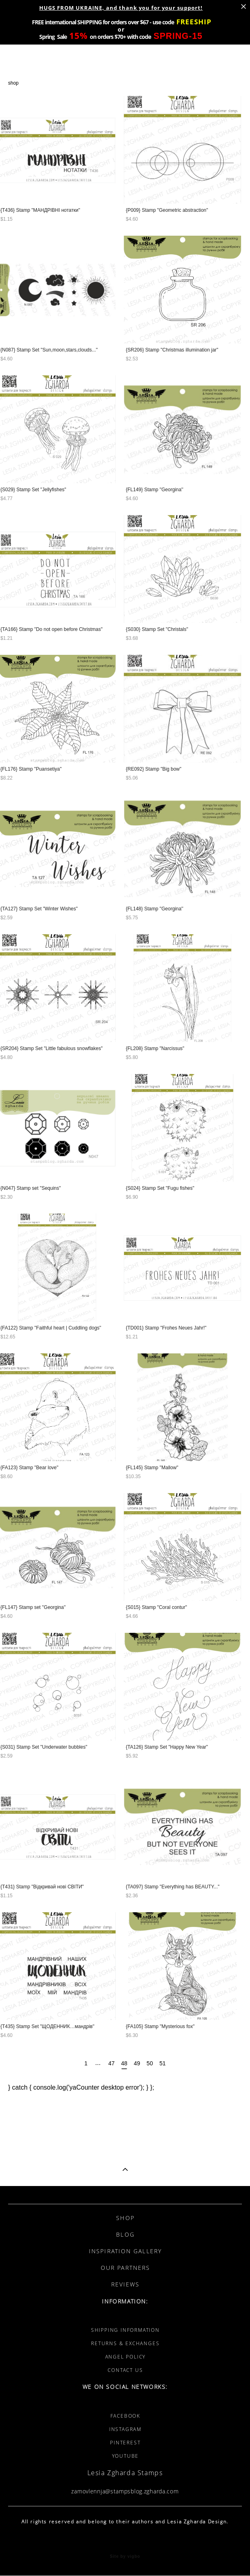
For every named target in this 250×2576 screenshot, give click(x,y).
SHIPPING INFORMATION (125, 2330)
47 (111, 2063)
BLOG (125, 2234)
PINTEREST (125, 2442)
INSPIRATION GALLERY (125, 2251)
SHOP (125, 2218)
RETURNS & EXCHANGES (125, 2343)
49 (137, 2063)
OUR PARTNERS (125, 2267)
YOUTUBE (125, 2455)
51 (162, 2063)
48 (124, 2063)
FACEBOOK (125, 2415)
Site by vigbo (125, 2557)
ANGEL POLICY (125, 2356)
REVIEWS (125, 2284)
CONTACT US (125, 2370)
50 (149, 2063)
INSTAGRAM (125, 2429)
